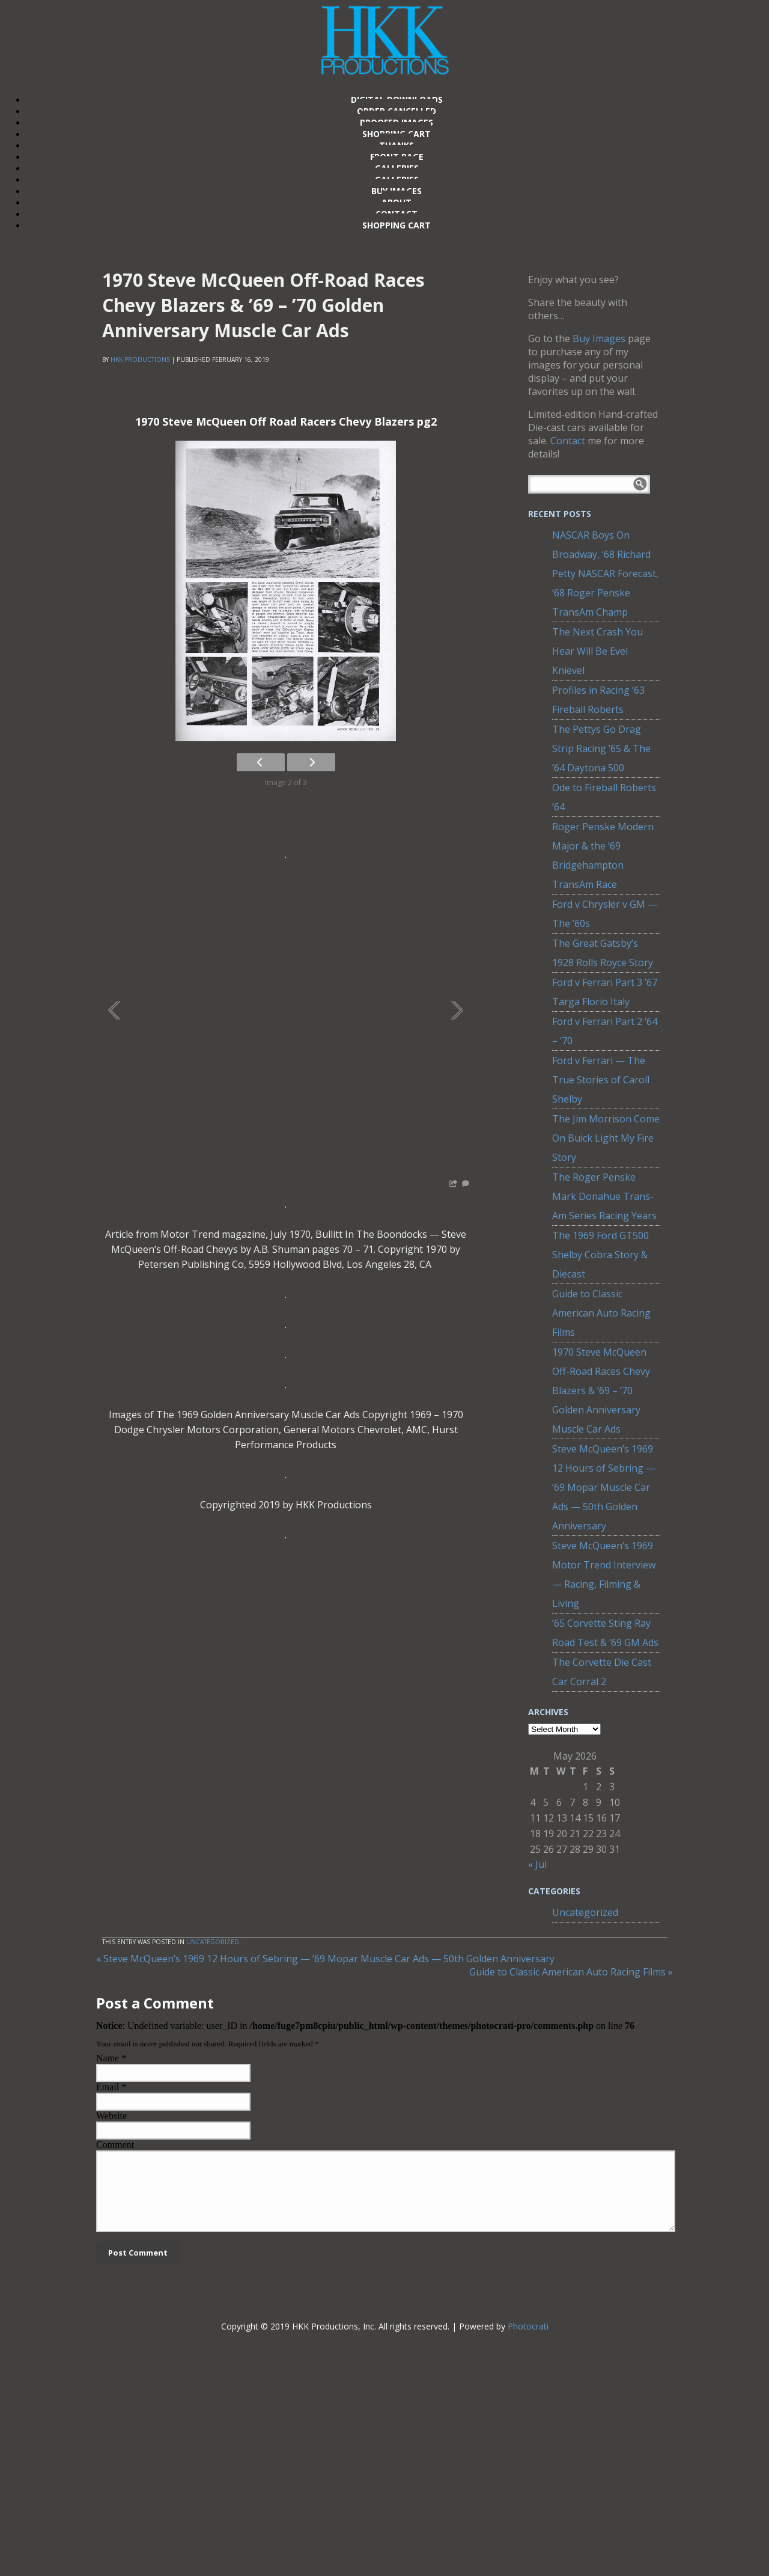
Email (107, 2087)
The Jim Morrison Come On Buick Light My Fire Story (606, 1138)
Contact (567, 440)
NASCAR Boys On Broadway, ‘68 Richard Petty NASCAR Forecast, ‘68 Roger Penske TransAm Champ (605, 573)
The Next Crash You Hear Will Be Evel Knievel (597, 651)
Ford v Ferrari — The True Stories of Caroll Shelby (600, 1080)
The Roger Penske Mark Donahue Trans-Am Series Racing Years (604, 1196)
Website (111, 2116)
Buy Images (599, 338)
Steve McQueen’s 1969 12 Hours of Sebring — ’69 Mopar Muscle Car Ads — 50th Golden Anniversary (603, 1487)
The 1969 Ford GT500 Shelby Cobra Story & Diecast (600, 1254)
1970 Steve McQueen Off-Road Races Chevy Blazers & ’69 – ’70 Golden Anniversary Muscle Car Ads (601, 1390)
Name (107, 2058)
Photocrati (528, 2340)
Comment (115, 2145)
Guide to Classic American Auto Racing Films (601, 1313)
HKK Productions (140, 359)
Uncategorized (585, 1912)
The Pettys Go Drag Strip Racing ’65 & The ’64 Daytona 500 (601, 748)
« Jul (537, 1864)
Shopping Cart (396, 225)
